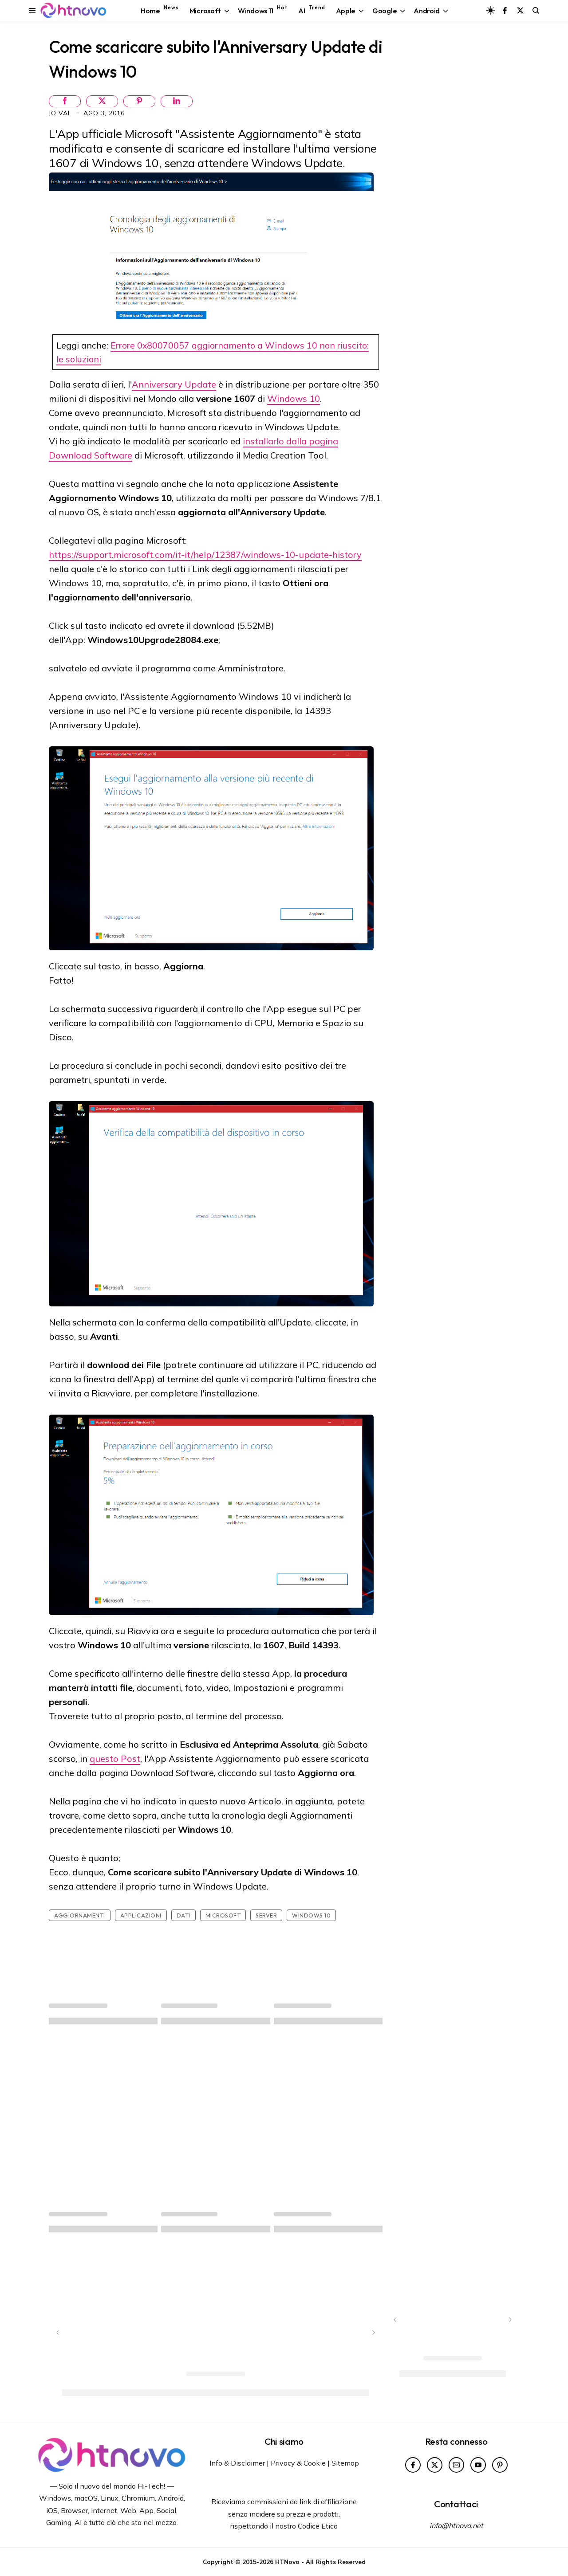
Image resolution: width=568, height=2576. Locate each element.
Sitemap (345, 2462)
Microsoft (223, 1915)
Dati (183, 1915)
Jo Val (61, 113)
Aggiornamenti (79, 1915)
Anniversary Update (174, 384)
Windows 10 (293, 398)
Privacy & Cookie (298, 2462)
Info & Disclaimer (237, 2462)
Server (266, 1915)
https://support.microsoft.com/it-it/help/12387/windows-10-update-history (205, 554)
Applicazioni (141, 1915)
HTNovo (287, 2561)
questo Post (115, 1758)
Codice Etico (318, 2525)
